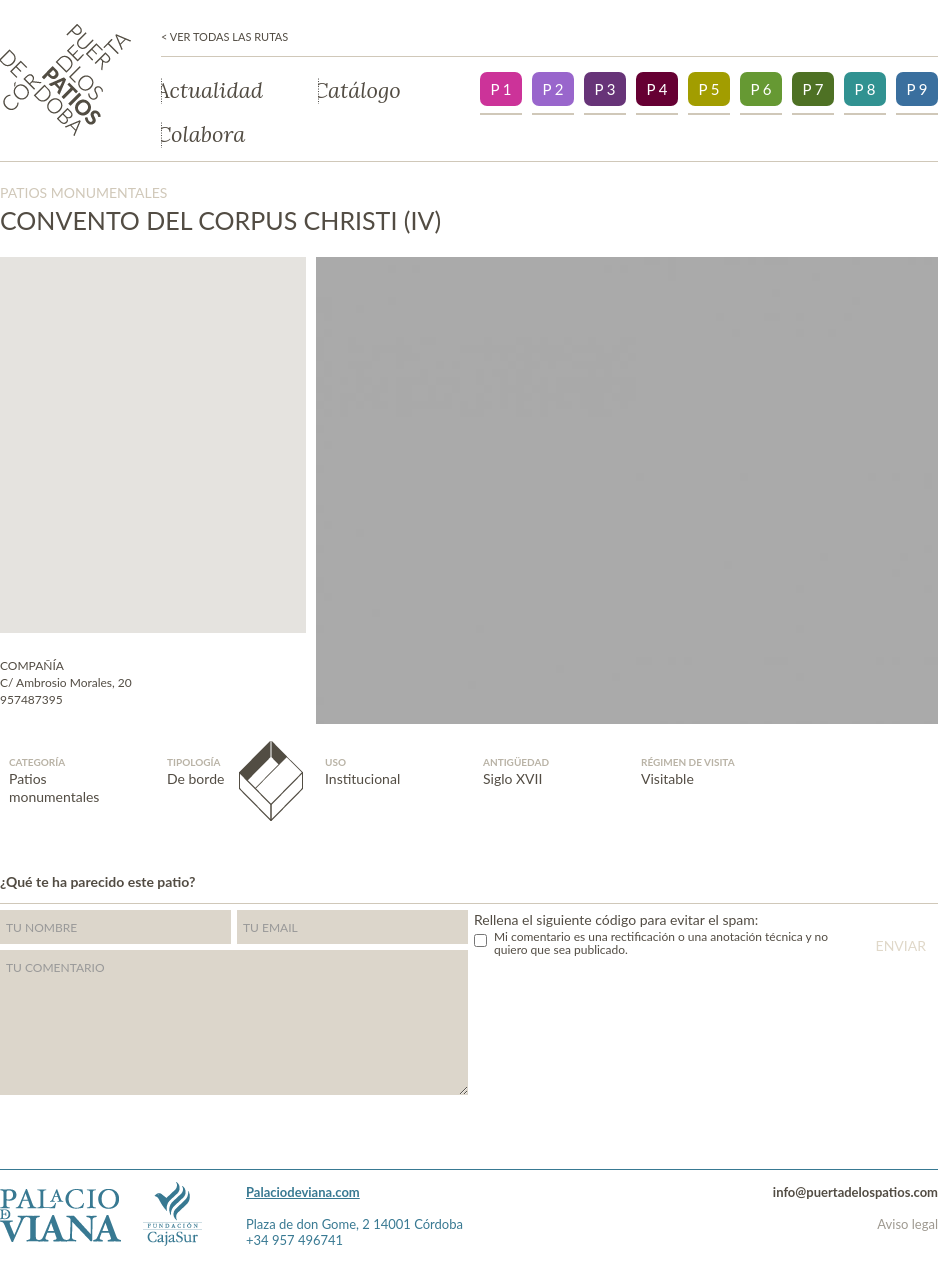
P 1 (500, 89)
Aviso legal (907, 1224)
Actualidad (212, 91)
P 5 (708, 89)
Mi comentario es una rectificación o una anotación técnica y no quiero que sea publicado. (661, 943)
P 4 (656, 89)
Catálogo (359, 91)
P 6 (760, 89)
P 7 (812, 89)
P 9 (916, 89)
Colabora (203, 135)
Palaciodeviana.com (303, 1192)
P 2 (552, 89)
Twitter (894, 879)
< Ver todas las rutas (224, 37)
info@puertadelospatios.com (855, 1192)
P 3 (604, 89)
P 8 (864, 89)
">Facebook (933, 879)
